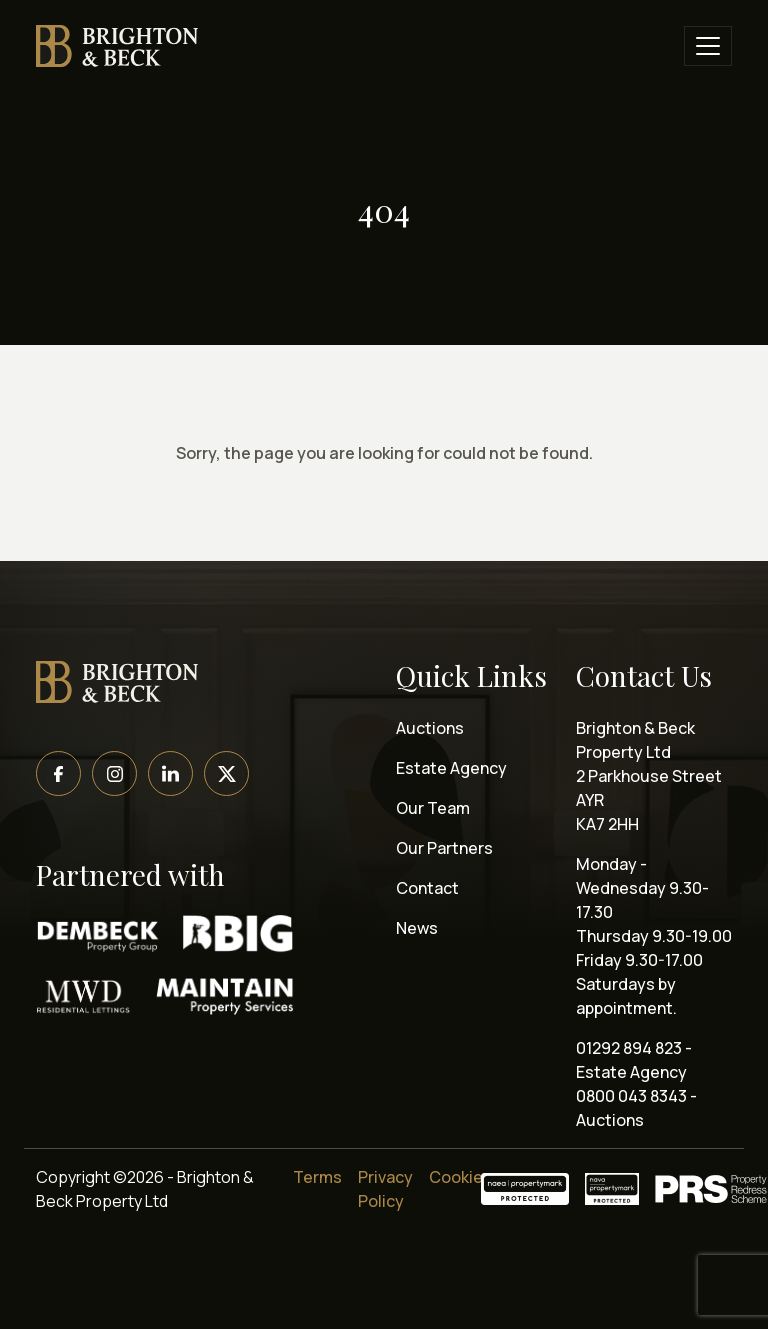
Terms (317, 1177)
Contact (427, 888)
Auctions (430, 728)
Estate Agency (451, 768)
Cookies (460, 1177)
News (417, 928)
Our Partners (444, 848)
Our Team (433, 808)
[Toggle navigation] (708, 46)
